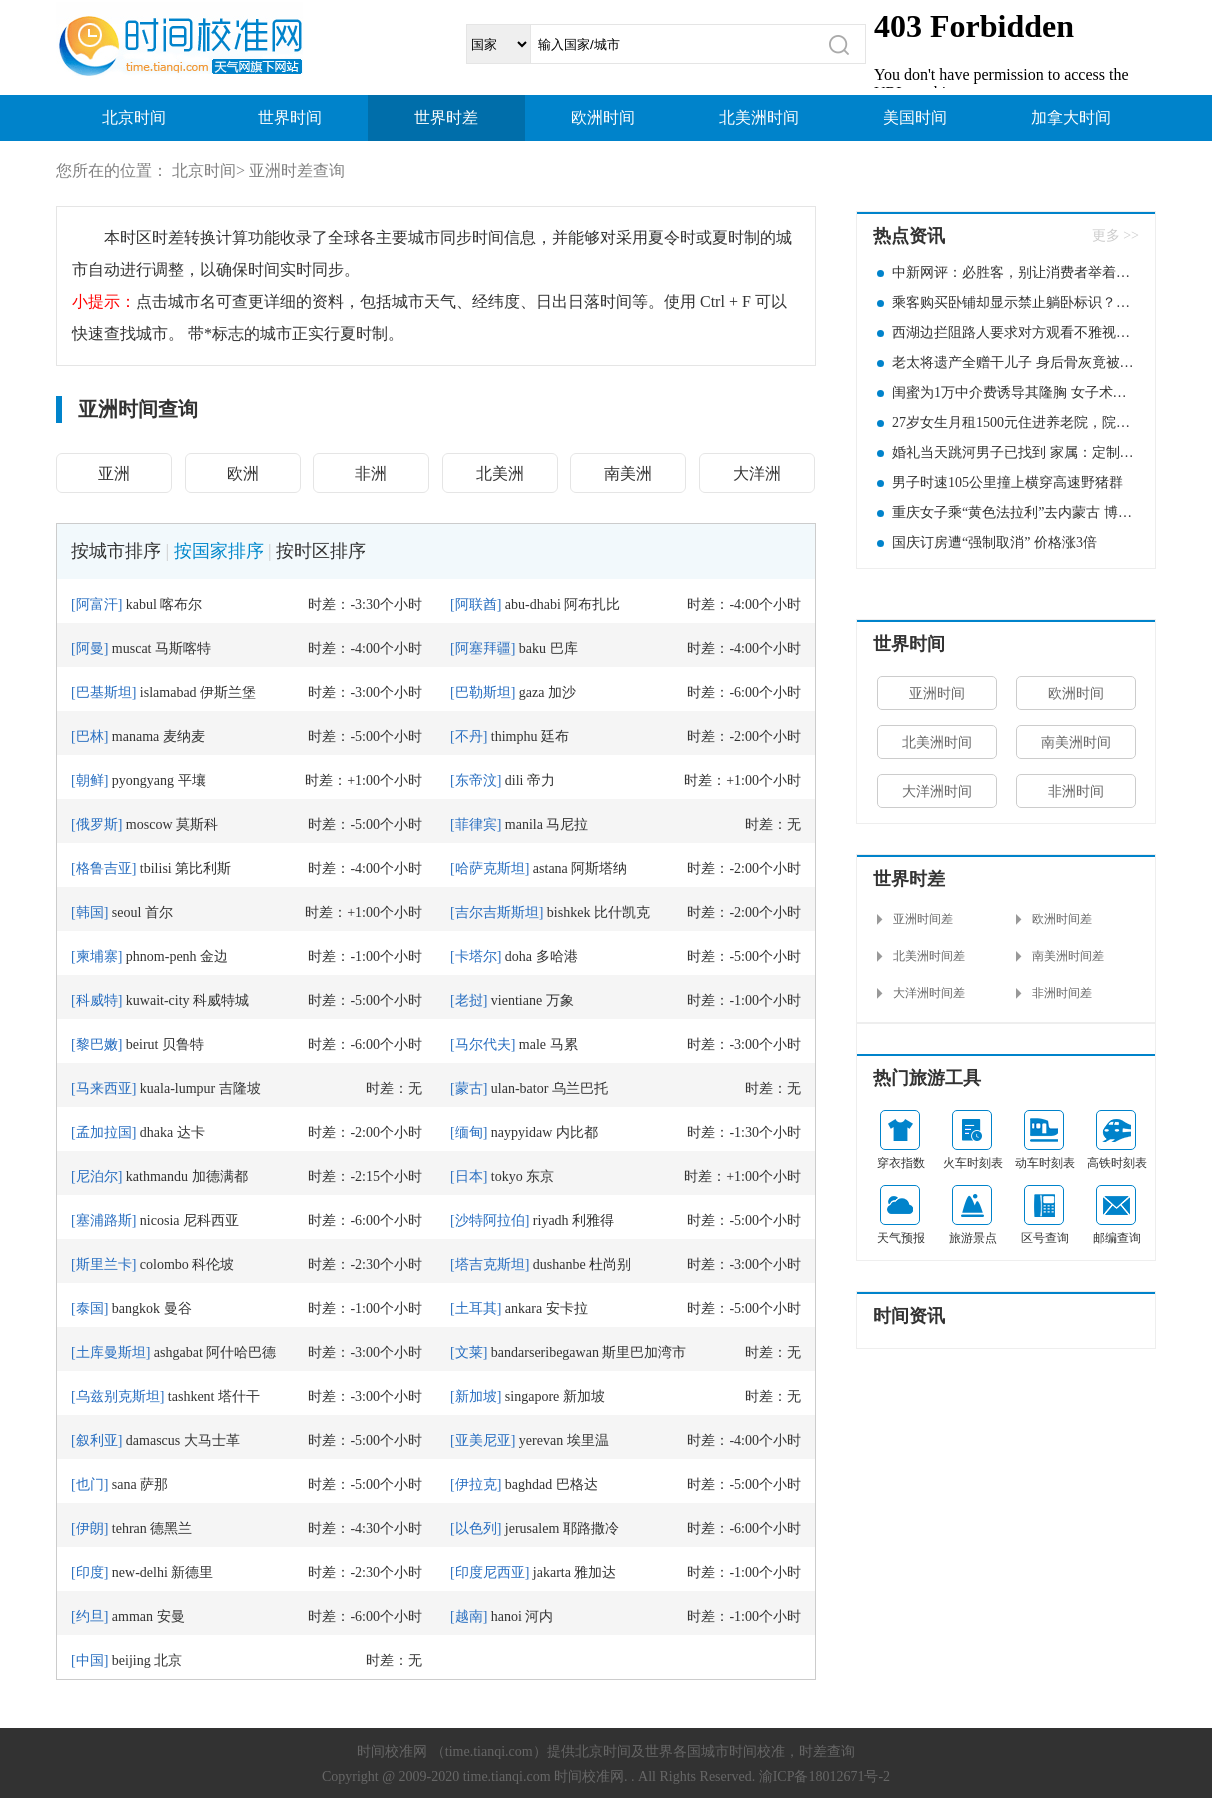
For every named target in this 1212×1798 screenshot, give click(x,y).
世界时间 (290, 117)
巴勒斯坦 (483, 692)
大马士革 (212, 1440)
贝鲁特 (183, 1044)
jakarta (552, 1572)
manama (135, 736)
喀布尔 (181, 604)
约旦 (90, 1616)
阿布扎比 (592, 604)
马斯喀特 (183, 648)
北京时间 (134, 117)
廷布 (555, 736)
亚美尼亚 (483, 1440)
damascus (153, 1440)
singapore (532, 1396)
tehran (129, 1528)
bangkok (136, 1308)
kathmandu (157, 1176)
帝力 (541, 780)
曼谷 (178, 1308)
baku (532, 648)
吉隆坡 (240, 1088)
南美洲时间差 (1068, 956)
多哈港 (557, 956)
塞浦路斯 (104, 1220)
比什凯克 (622, 912)
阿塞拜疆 (483, 648)
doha (518, 956)
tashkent (191, 1396)
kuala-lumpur (177, 1088)
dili (514, 780)
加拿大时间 (1071, 117)
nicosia (160, 1220)
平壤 (192, 780)
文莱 (469, 1352)
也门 (90, 1484)
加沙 (562, 692)
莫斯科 (197, 824)
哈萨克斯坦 (490, 868)
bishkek (569, 912)
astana (550, 868)
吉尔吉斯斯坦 (497, 912)
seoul (127, 912)
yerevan (541, 1440)
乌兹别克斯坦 (118, 1396)
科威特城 (221, 1000)
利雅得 (593, 1220)
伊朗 (90, 1528)
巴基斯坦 (104, 692)
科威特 (97, 1000)
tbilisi (156, 868)
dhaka (156, 1132)
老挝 (469, 1000)
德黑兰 (171, 1528)
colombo (164, 1264)
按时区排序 (321, 551)
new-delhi (140, 1572)
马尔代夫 (483, 1044)
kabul (141, 604)
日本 (469, 1176)
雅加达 (595, 1572)
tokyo (507, 1176)
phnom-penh (161, 956)
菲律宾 (476, 824)
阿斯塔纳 (599, 868)
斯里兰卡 (104, 1264)
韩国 (90, 912)
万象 (560, 1000)
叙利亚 (97, 1440)
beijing (131, 1660)
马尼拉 (567, 824)
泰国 (90, 1308)
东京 (540, 1176)
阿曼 (90, 648)
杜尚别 (610, 1264)
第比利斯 (203, 868)
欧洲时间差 (1062, 919)
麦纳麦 (184, 736)
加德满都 (220, 1176)
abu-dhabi (533, 604)
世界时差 (446, 117)
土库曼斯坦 (111, 1352)
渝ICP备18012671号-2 (824, 1776)
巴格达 (577, 1484)
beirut (142, 1044)
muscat (132, 648)
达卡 (191, 1132)
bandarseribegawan (545, 1352)
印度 (90, 1572)
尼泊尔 (97, 1176)
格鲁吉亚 (104, 868)
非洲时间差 (1062, 993)
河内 (539, 1616)
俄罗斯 (97, 824)
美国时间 (915, 117)
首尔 (159, 912)
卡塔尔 (476, 956)
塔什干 (239, 1396)
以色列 (476, 1528)
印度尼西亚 (490, 1572)
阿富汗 (97, 604)
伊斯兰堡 (228, 692)
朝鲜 (90, 780)
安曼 (171, 1616)
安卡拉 (567, 1308)
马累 (564, 1044)
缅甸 (469, 1132)
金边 (214, 956)
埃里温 (588, 1440)
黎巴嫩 (97, 1044)
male (532, 1044)
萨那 (154, 1484)
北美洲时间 (759, 117)
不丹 (469, 736)
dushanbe (559, 1264)
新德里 (192, 1572)
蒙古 (469, 1088)
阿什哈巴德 (241, 1352)
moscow (149, 824)
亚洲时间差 (923, 919)
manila (524, 824)
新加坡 (476, 1396)
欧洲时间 (603, 117)
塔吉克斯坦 (490, 1264)
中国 (90, 1660)
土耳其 (476, 1308)
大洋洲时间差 (929, 993)
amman (132, 1616)
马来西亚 (104, 1088)
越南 (469, 1616)
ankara (523, 1308)
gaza (532, 692)
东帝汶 (476, 780)
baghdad (528, 1484)
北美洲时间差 (929, 956)
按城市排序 (116, 551)
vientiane (516, 1000)
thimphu (514, 736)
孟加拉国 (104, 1132)
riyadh (551, 1220)
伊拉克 (476, 1484)
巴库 (564, 648)
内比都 (577, 1132)
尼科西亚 (211, 1220)
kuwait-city (158, 1000)
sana (124, 1484)
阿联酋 (476, 604)
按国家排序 (219, 551)
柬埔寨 (97, 956)
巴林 (90, 736)
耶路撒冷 (591, 1528)
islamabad (168, 692)
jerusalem (532, 1528)
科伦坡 (213, 1264)
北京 (168, 1660)
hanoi (506, 1616)
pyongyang (143, 780)
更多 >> (1115, 235)
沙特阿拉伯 (490, 1220)
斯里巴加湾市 (644, 1352)
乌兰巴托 (580, 1088)
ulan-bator (520, 1088)
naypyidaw (521, 1132)
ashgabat (178, 1352)
